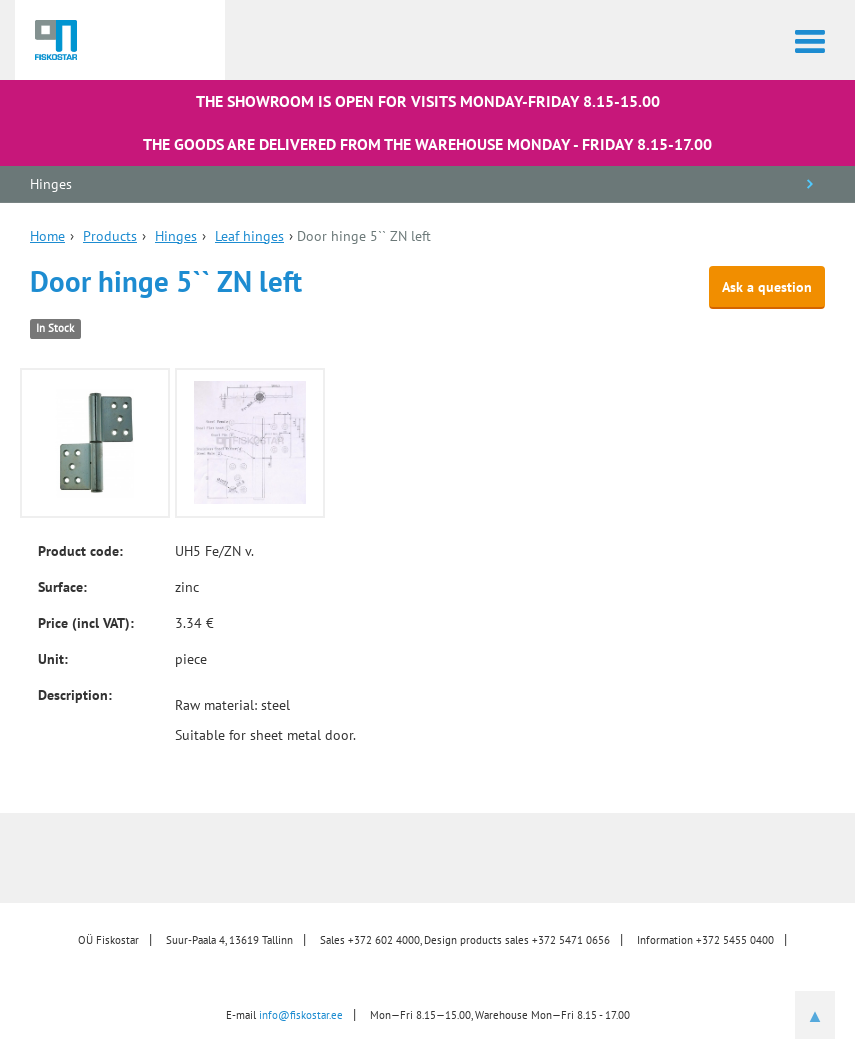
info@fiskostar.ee (301, 1015)
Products (110, 236)
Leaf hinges (249, 236)
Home (47, 236)
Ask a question (767, 287)
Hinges (51, 184)
